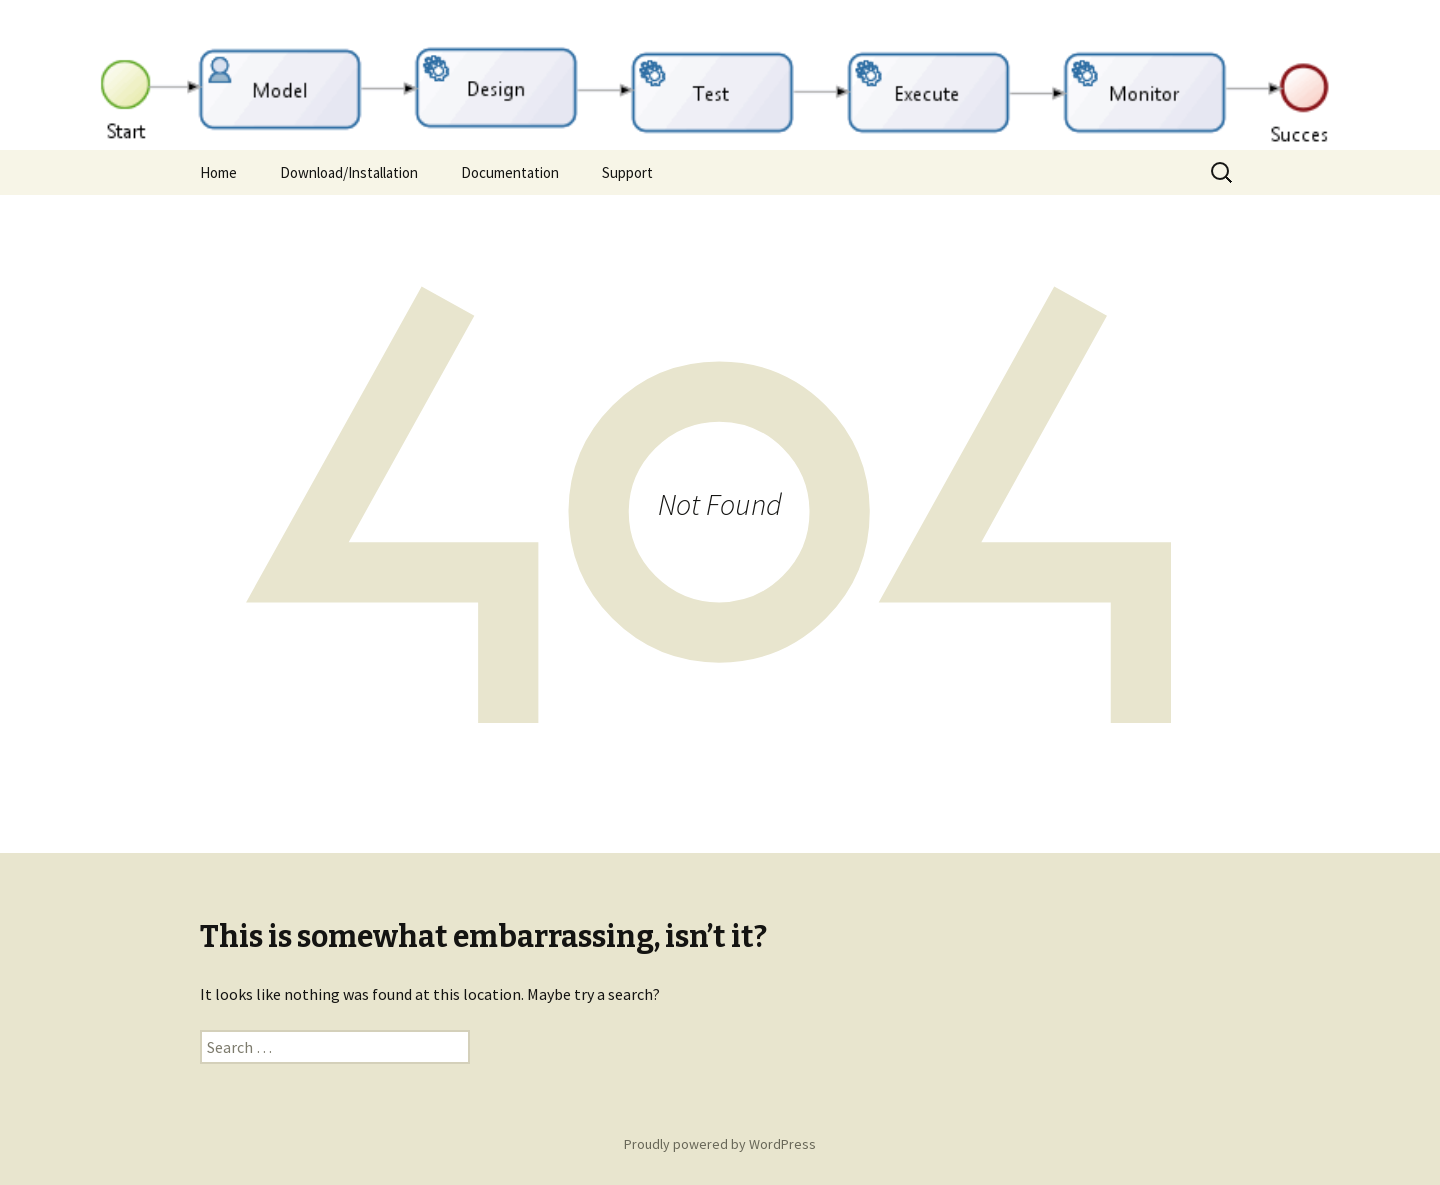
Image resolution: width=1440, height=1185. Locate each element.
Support (627, 172)
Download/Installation (349, 172)
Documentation (510, 172)
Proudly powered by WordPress (720, 1144)
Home (218, 172)
